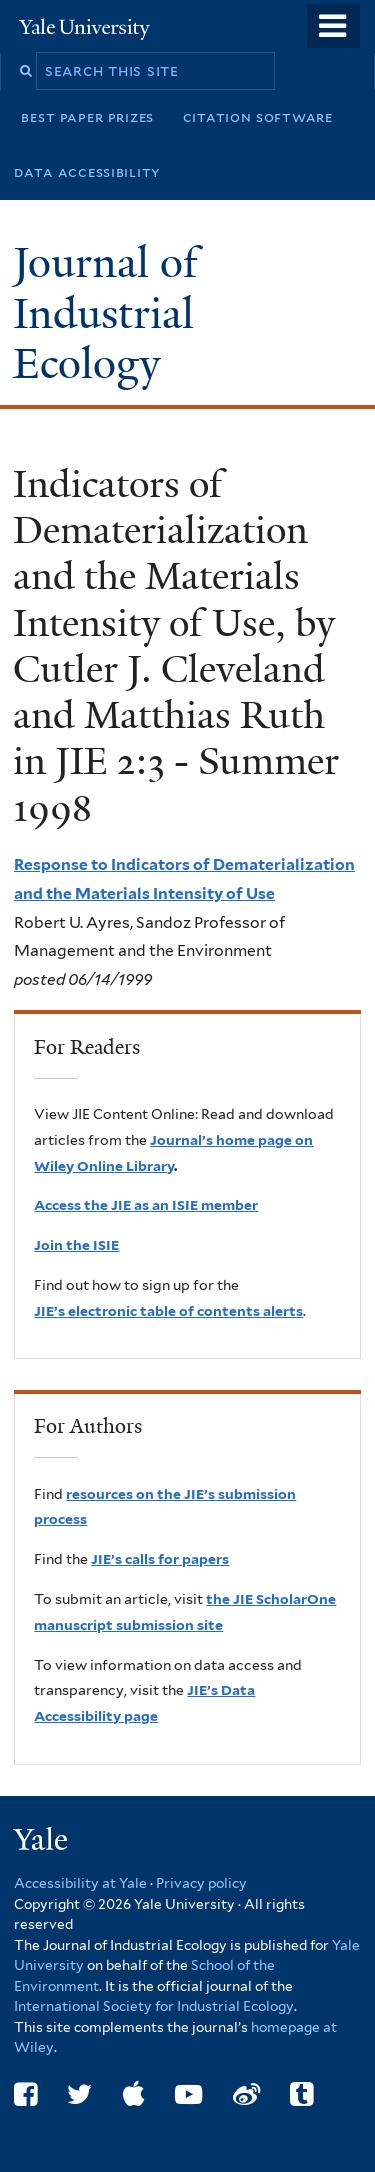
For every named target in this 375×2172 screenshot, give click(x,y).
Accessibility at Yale (80, 1883)
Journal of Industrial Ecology (105, 312)
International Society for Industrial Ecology (154, 2006)
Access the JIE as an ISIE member (146, 1205)
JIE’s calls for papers (160, 1559)
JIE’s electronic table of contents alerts (168, 1311)
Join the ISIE (76, 1245)
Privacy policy (201, 1883)
